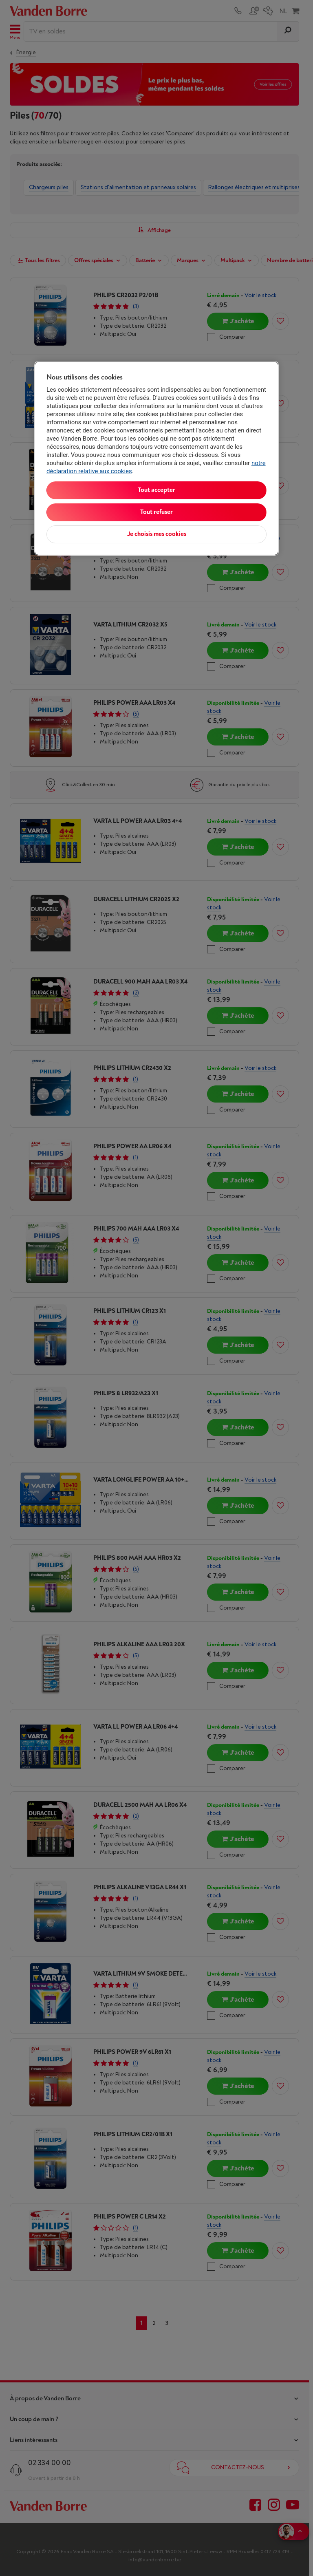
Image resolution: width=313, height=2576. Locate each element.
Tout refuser (156, 512)
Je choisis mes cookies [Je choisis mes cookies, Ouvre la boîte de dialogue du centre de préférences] (156, 534)
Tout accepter (156, 490)
